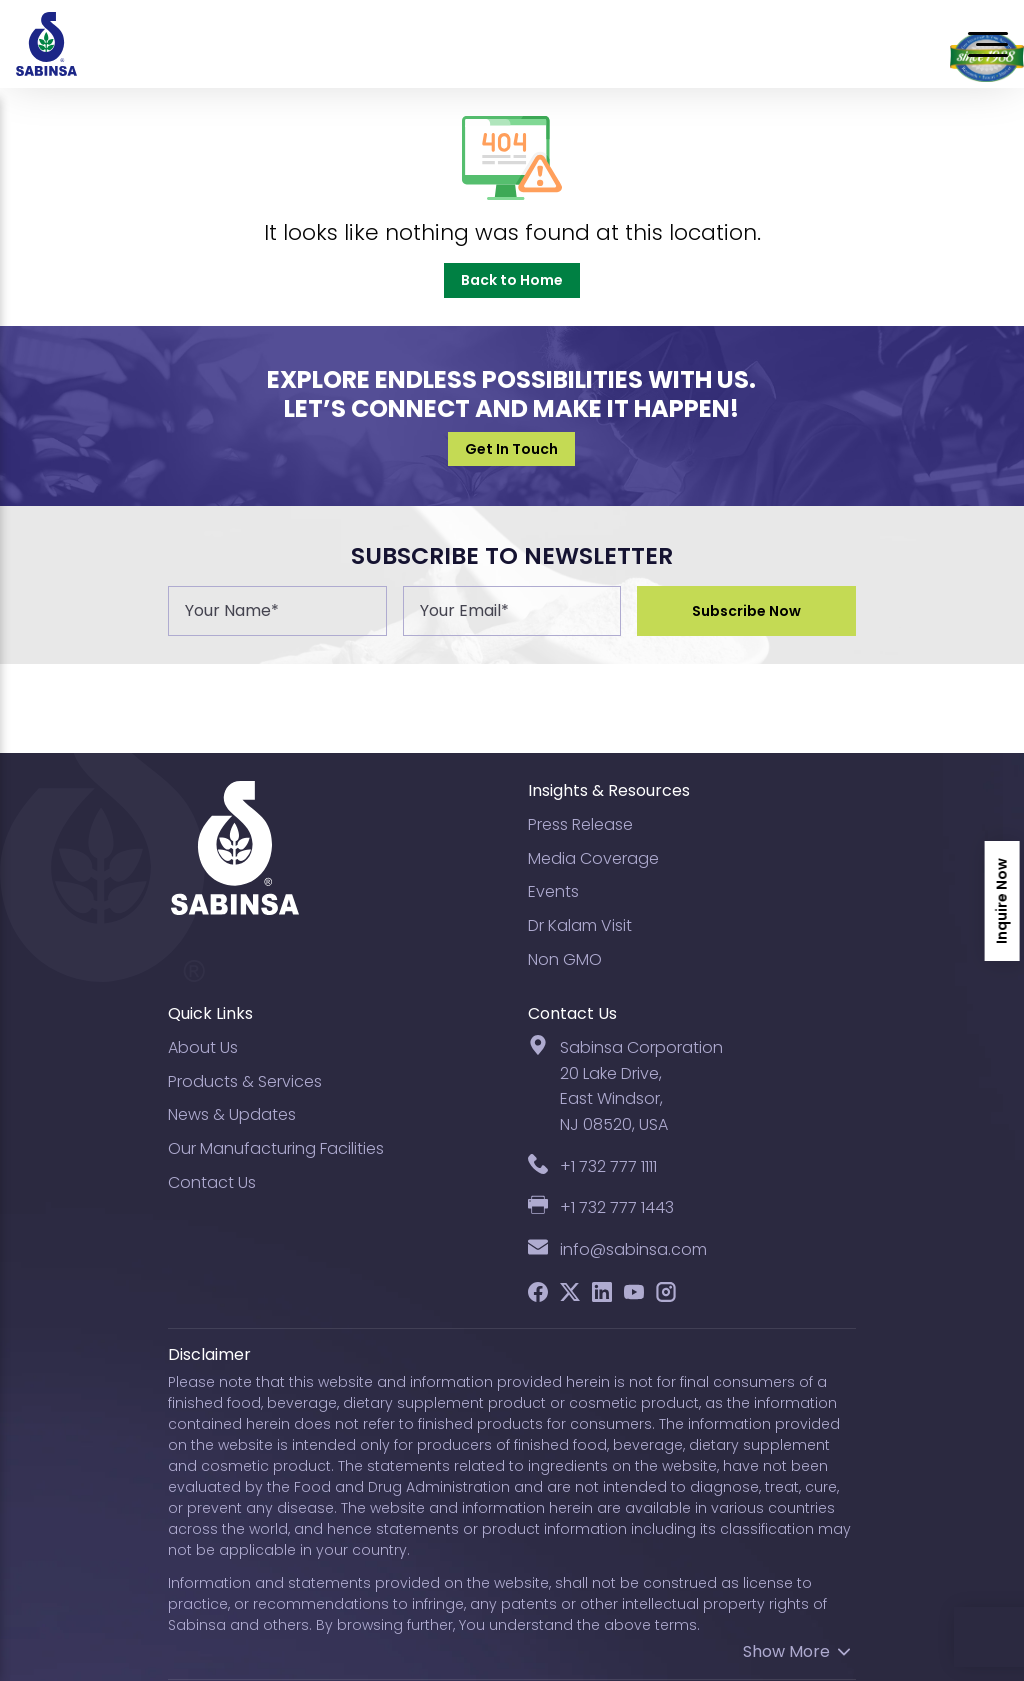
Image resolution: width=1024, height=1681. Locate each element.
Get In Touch (511, 449)
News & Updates (232, 1114)
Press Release (580, 824)
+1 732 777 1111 (608, 1166)
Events (553, 891)
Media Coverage (593, 858)
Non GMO (565, 959)
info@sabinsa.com (633, 1249)
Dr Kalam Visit (580, 925)
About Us (203, 1047)
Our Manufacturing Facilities (276, 1148)
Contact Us (212, 1182)
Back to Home (512, 280)
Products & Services (245, 1081)
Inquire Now (1002, 901)
